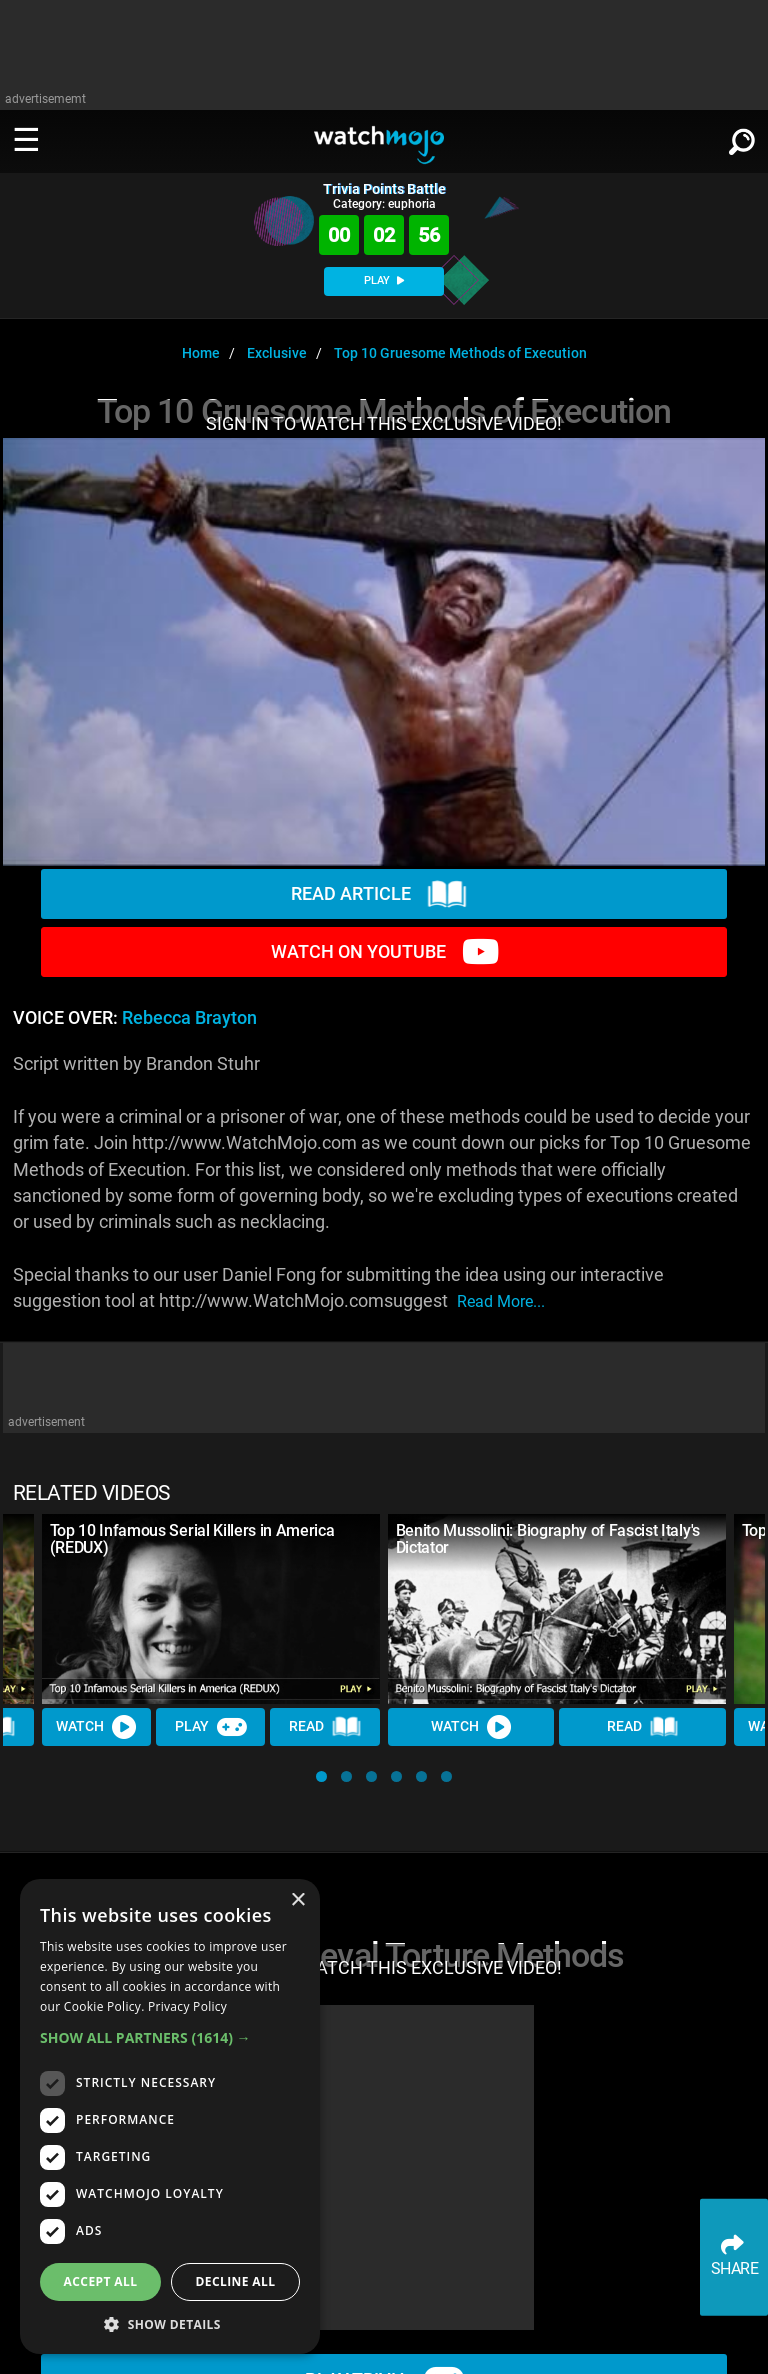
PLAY (384, 280)
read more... (501, 1301)
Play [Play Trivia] (211, 1727)
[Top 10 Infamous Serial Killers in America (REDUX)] (211, 1609)
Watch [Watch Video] (97, 1727)
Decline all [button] (236, 2281)
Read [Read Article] (326, 1727)
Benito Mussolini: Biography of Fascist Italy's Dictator (548, 1539)
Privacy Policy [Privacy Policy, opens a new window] (187, 2006)
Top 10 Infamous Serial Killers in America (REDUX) (192, 1539)
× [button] (297, 1900)
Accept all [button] (101, 2281)
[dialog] (170, 2116)
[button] (321, 1776)
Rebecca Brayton (189, 1018)
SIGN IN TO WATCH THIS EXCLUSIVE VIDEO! (384, 423)
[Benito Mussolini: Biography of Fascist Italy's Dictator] (557, 1609)
